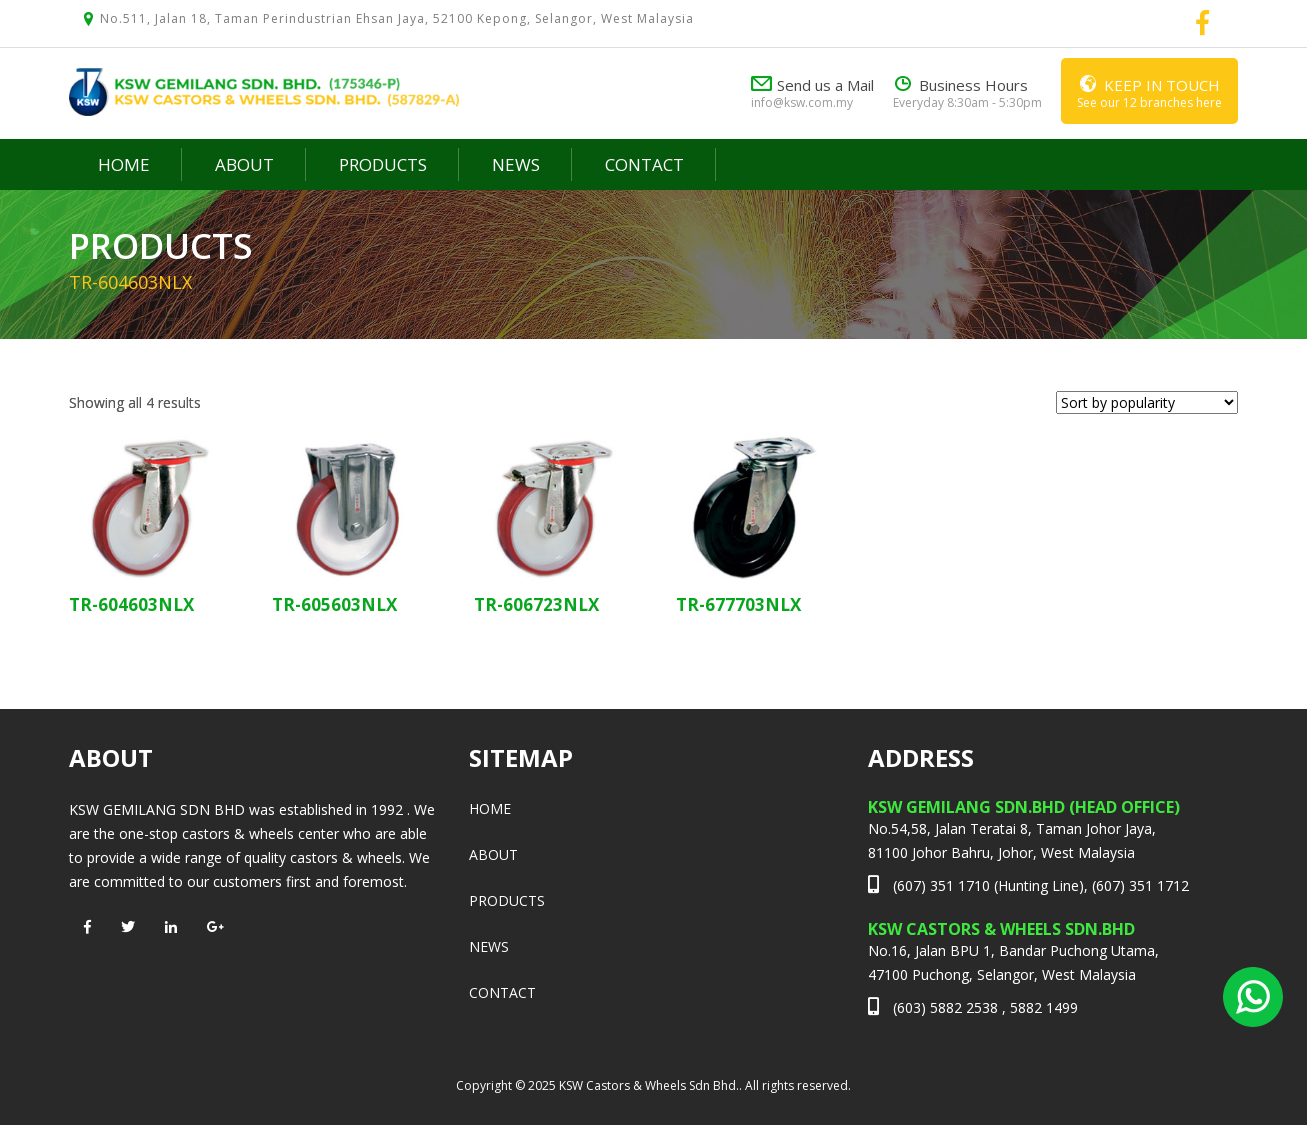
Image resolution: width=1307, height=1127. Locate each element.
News (516, 164)
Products (383, 164)
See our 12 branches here (1149, 90)
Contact (644, 164)
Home (124, 164)
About (244, 164)
